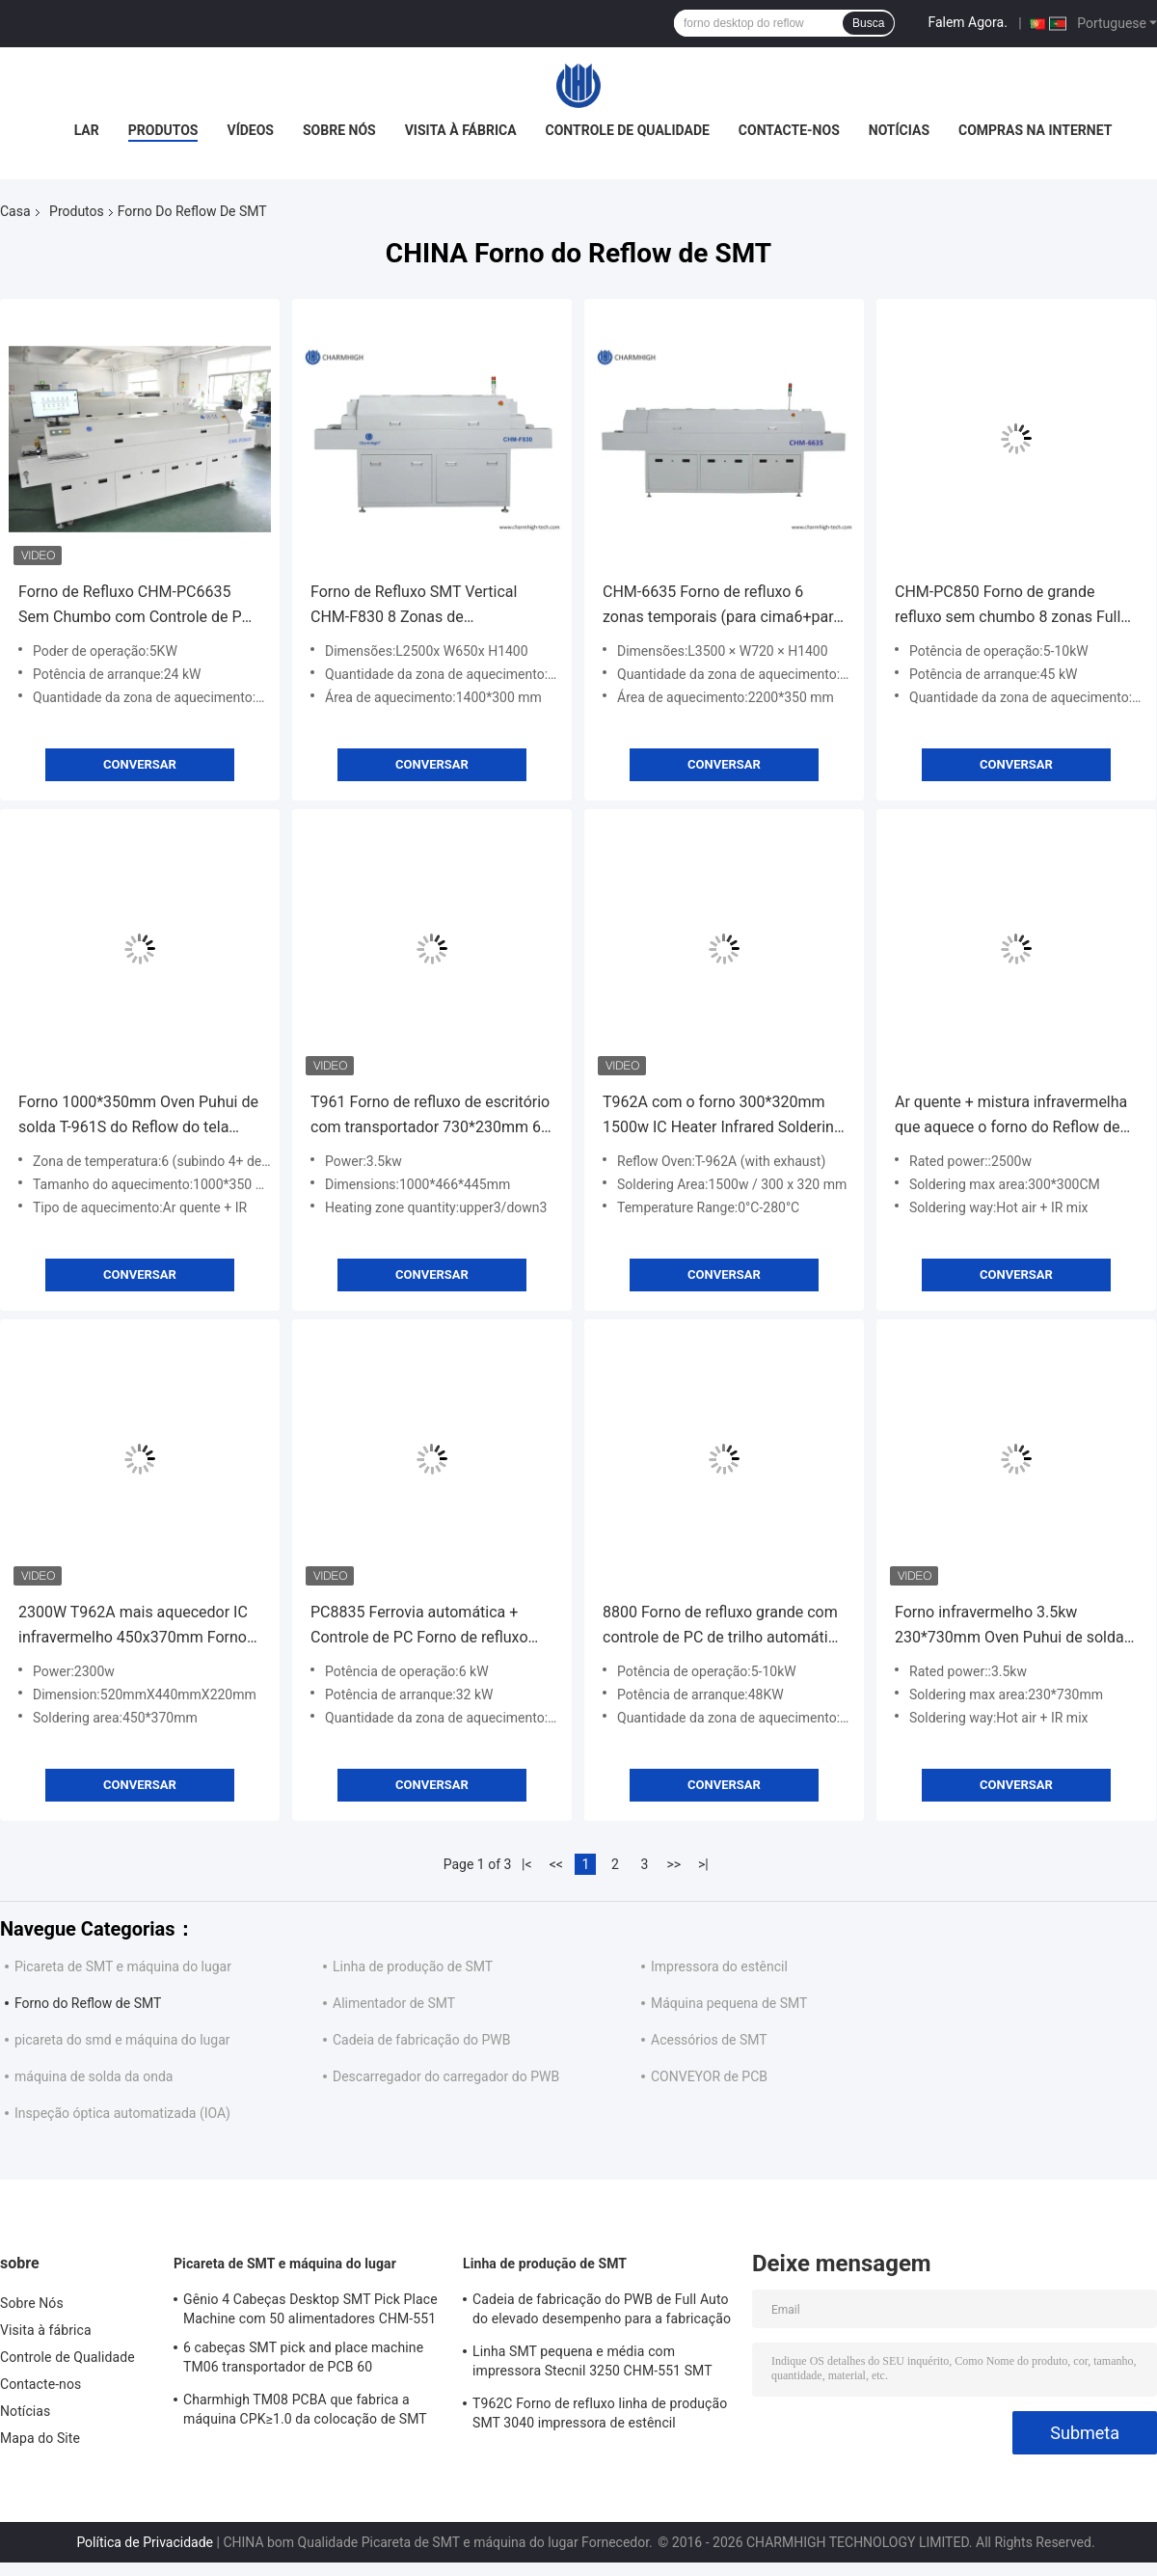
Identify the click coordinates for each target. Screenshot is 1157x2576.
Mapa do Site (40, 2438)
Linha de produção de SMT (413, 1966)
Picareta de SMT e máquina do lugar (122, 1966)
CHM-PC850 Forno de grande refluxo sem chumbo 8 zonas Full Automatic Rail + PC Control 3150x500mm (1007, 606)
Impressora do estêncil (719, 1966)
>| (703, 1864)
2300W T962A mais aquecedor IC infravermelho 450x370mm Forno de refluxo (133, 1626)
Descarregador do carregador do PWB (446, 2076)
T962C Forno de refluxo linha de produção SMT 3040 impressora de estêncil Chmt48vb (599, 2416)
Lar (86, 130)
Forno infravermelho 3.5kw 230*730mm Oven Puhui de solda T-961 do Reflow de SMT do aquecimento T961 (1009, 1626)
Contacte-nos (789, 130)
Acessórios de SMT (709, 2039)
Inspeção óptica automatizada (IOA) (122, 2113)
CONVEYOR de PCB (709, 2076)
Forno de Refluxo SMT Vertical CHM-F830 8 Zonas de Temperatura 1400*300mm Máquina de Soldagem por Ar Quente (413, 606)
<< (556, 1864)
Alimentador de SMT (394, 2003)
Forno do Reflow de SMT (87, 2003)
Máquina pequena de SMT (729, 2003)
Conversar (139, 764)
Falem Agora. (967, 22)
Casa (15, 211)
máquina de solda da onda (93, 2076)
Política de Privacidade (144, 2542)
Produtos (163, 130)
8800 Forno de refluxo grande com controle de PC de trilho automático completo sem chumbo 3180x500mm (724, 1626)
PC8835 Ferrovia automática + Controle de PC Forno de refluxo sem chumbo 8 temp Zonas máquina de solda (419, 1626)
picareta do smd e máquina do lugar (122, 2039)
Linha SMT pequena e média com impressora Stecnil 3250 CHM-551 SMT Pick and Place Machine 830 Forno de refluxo (592, 2364)
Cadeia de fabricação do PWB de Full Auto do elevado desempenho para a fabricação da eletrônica (601, 2311)
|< (527, 1864)
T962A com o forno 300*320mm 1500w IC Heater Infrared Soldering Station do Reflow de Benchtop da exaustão (723, 1116)
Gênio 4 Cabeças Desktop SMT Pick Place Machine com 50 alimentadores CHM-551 (310, 2308)
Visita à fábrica (461, 130)
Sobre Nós (339, 130)
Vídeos (250, 130)
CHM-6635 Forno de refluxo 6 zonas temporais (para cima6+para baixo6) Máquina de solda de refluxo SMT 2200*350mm (722, 606)
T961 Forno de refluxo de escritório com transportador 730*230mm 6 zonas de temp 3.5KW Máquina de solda (430, 1116)
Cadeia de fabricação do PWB (422, 2039)
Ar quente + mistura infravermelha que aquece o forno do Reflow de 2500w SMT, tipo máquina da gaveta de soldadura (1011, 1116)
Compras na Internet (1035, 130)
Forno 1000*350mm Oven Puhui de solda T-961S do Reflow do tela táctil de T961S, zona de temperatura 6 (138, 1116)
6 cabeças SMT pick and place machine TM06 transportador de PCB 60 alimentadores (303, 2360)
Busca (868, 23)
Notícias (899, 130)
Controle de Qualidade (628, 130)
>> (673, 1864)
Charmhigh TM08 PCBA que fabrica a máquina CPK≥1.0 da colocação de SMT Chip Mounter (304, 2412)
